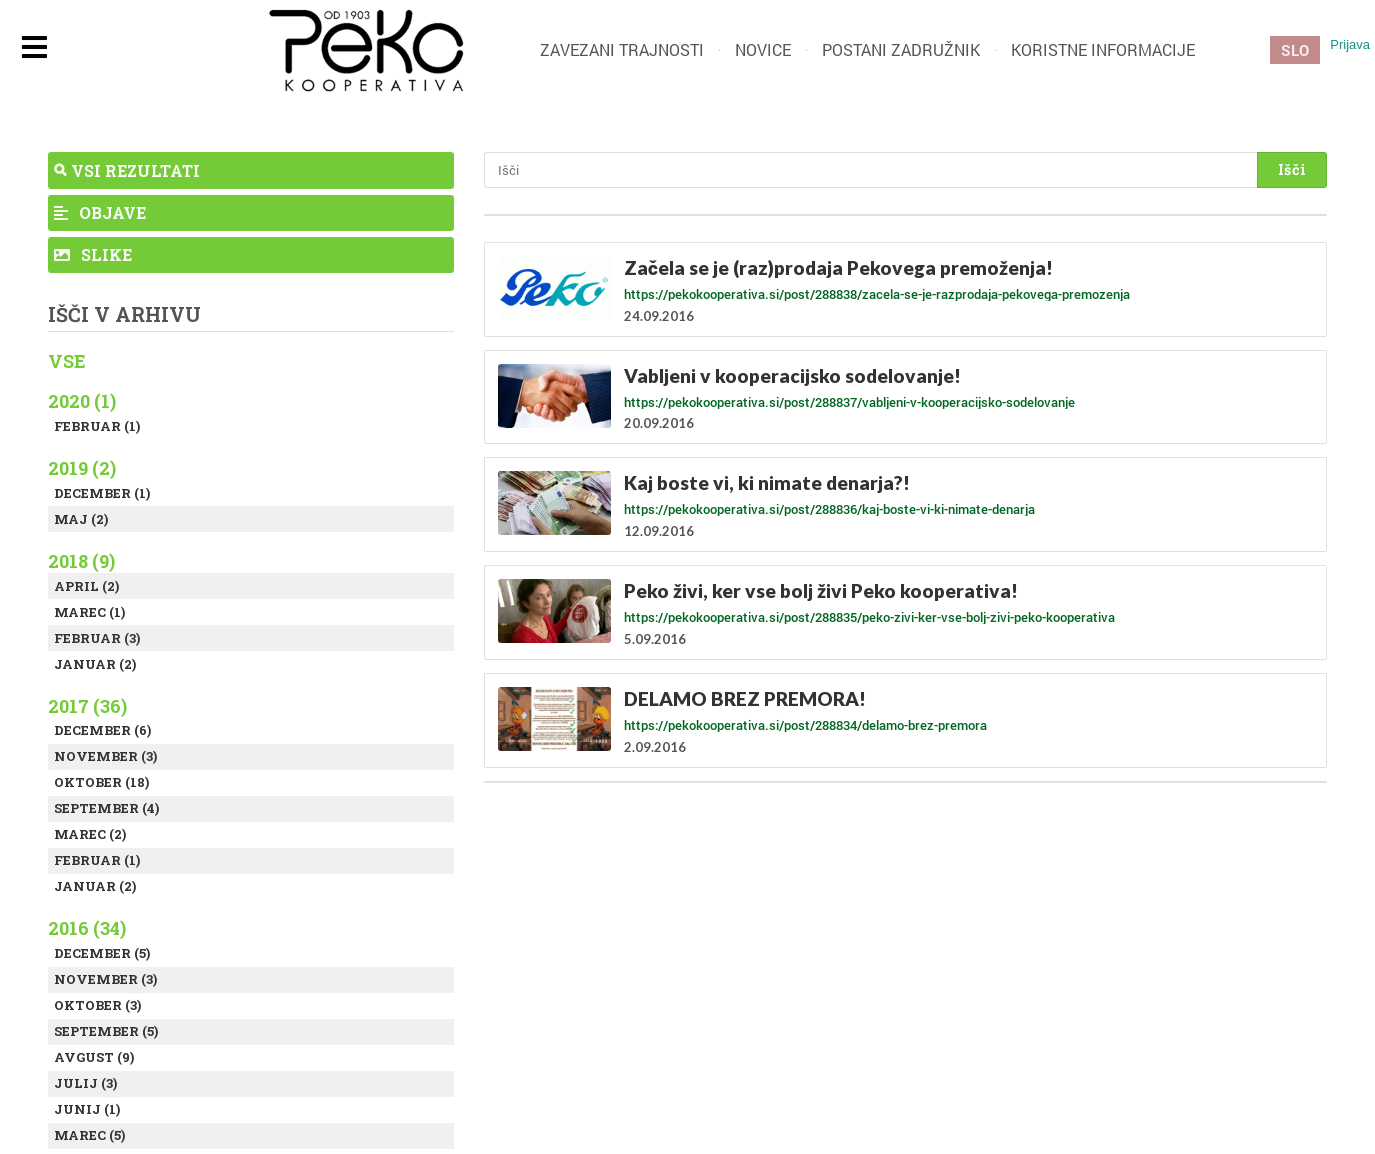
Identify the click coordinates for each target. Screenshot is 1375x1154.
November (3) (105, 756)
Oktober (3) (97, 1005)
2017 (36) (87, 706)
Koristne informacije (1103, 49)
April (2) (86, 586)
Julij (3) (85, 1083)
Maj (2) (81, 519)
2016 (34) (87, 928)
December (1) (102, 493)
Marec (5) (89, 1135)
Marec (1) (89, 612)
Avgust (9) (94, 1057)
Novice (763, 49)
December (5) (102, 953)
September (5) (106, 1031)
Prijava (1350, 44)
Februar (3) (97, 638)
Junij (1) (87, 1109)
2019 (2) (82, 468)
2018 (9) (81, 561)
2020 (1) (82, 401)
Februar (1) (97, 426)
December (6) (102, 730)
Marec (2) (90, 834)
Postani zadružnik (901, 49)
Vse (67, 361)
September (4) (106, 808)
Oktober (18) (101, 782)
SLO (1295, 50)
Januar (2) (95, 664)
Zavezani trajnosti (622, 49)
